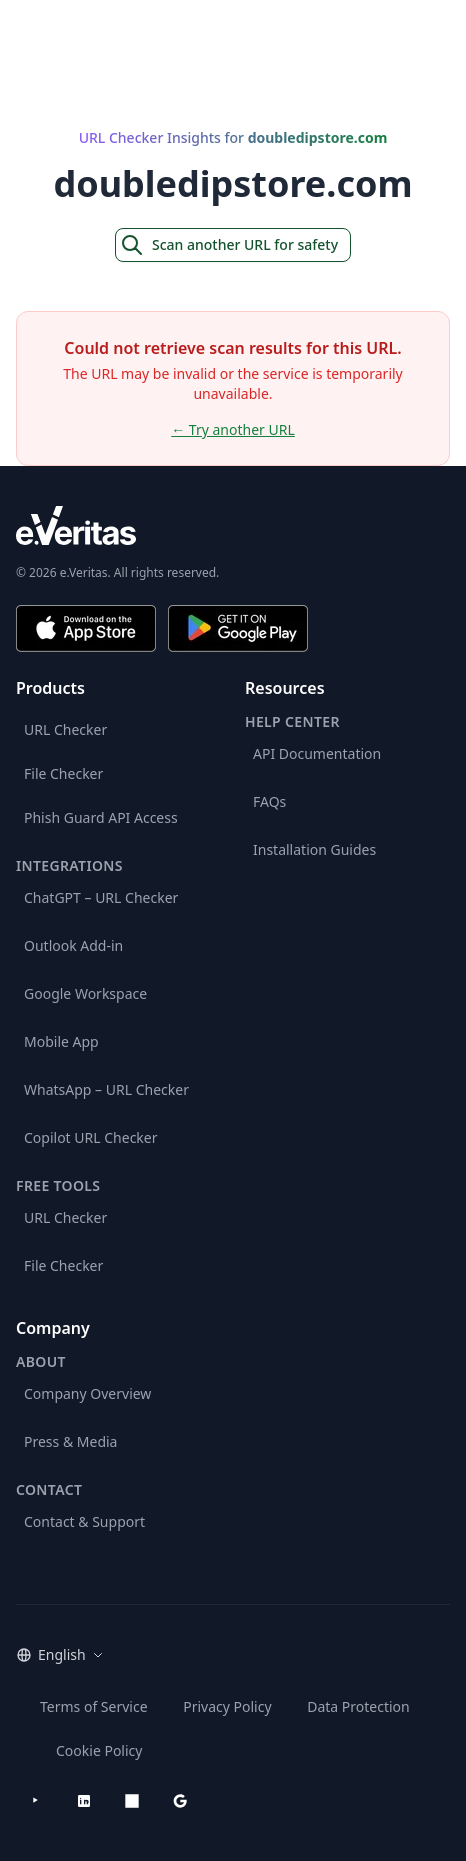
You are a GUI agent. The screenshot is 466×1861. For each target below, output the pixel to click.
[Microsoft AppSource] (132, 1801)
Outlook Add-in (73, 945)
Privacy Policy (227, 1706)
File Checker (63, 773)
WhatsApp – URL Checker (106, 1089)
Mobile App (61, 1041)
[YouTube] (36, 1801)
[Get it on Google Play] (238, 628)
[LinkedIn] (84, 1801)
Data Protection (358, 1706)
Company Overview (87, 1393)
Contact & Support (84, 1521)
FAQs (269, 801)
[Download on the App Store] (86, 628)
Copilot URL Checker (91, 1137)
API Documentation (317, 753)
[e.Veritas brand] (233, 525)
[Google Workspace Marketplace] (180, 1801)
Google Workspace (85, 993)
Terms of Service (94, 1706)
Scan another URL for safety (229, 245)
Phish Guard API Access (101, 817)
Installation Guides (314, 849)
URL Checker (65, 729)
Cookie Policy (99, 1750)
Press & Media (70, 1441)
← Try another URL (233, 429)
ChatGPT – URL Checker (101, 897)
